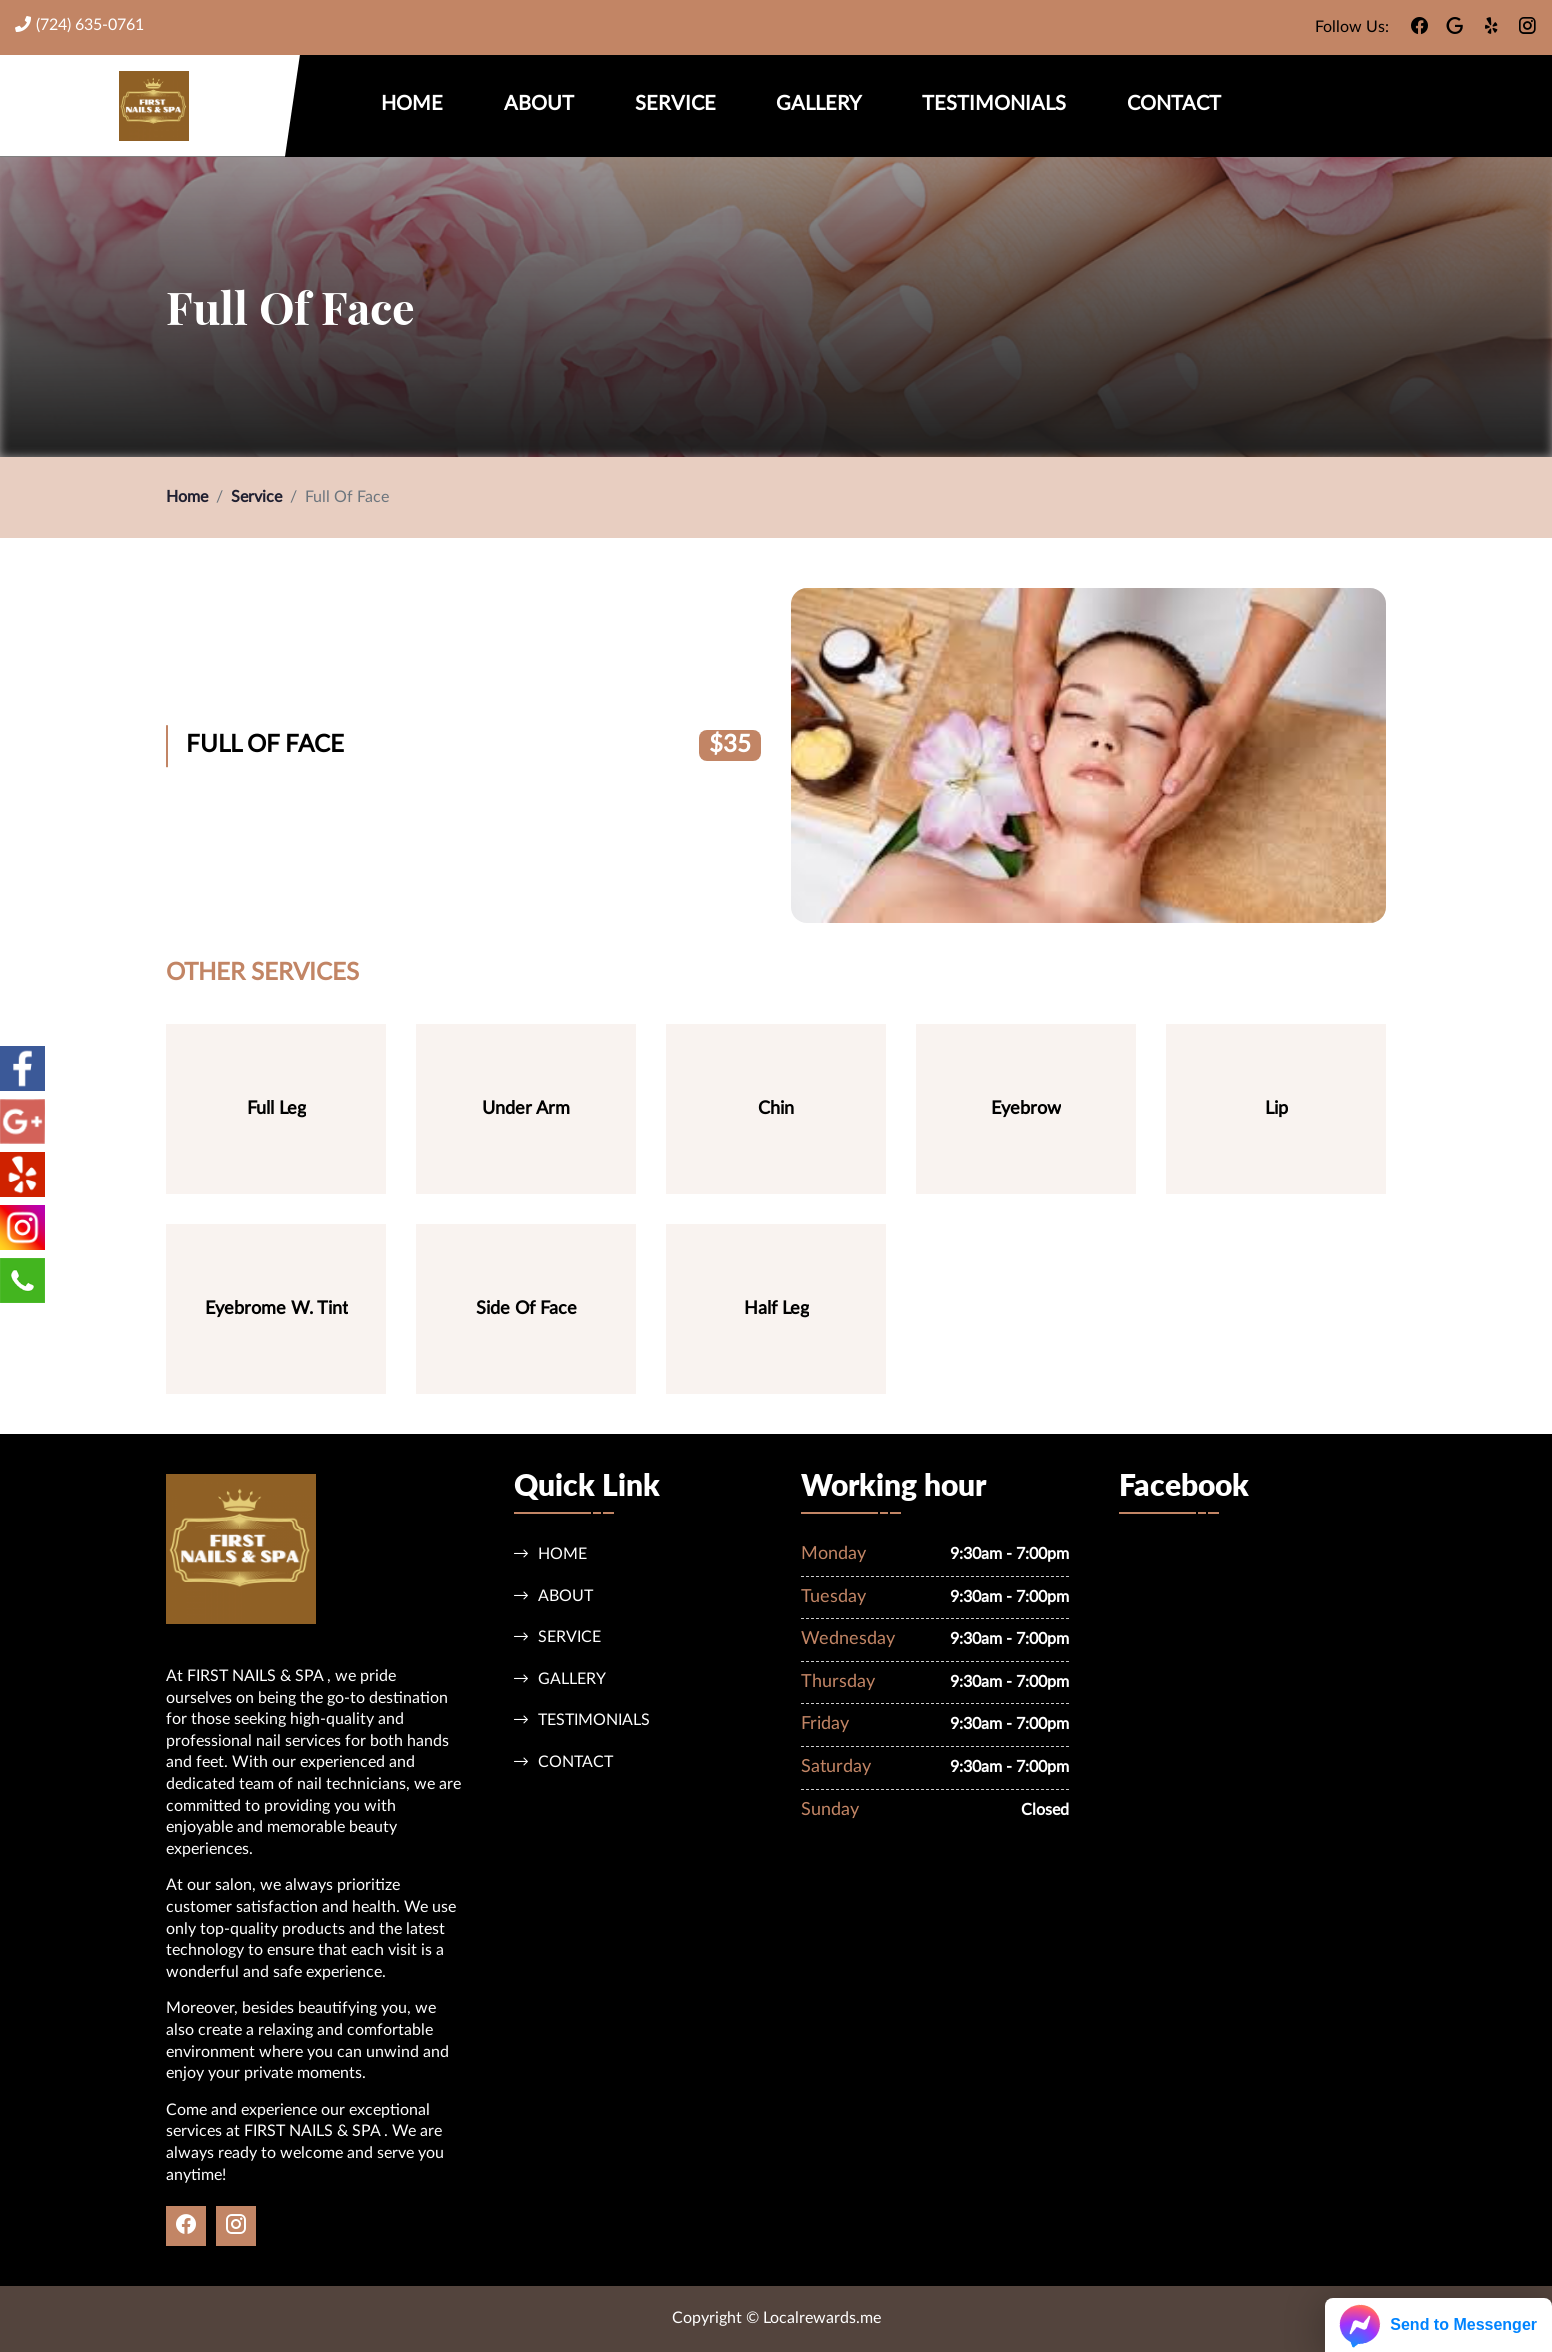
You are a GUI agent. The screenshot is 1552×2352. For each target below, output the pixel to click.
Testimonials (994, 104)
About (539, 104)
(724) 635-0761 (79, 24)
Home (412, 104)
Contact (1174, 104)
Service (675, 104)
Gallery (818, 104)
